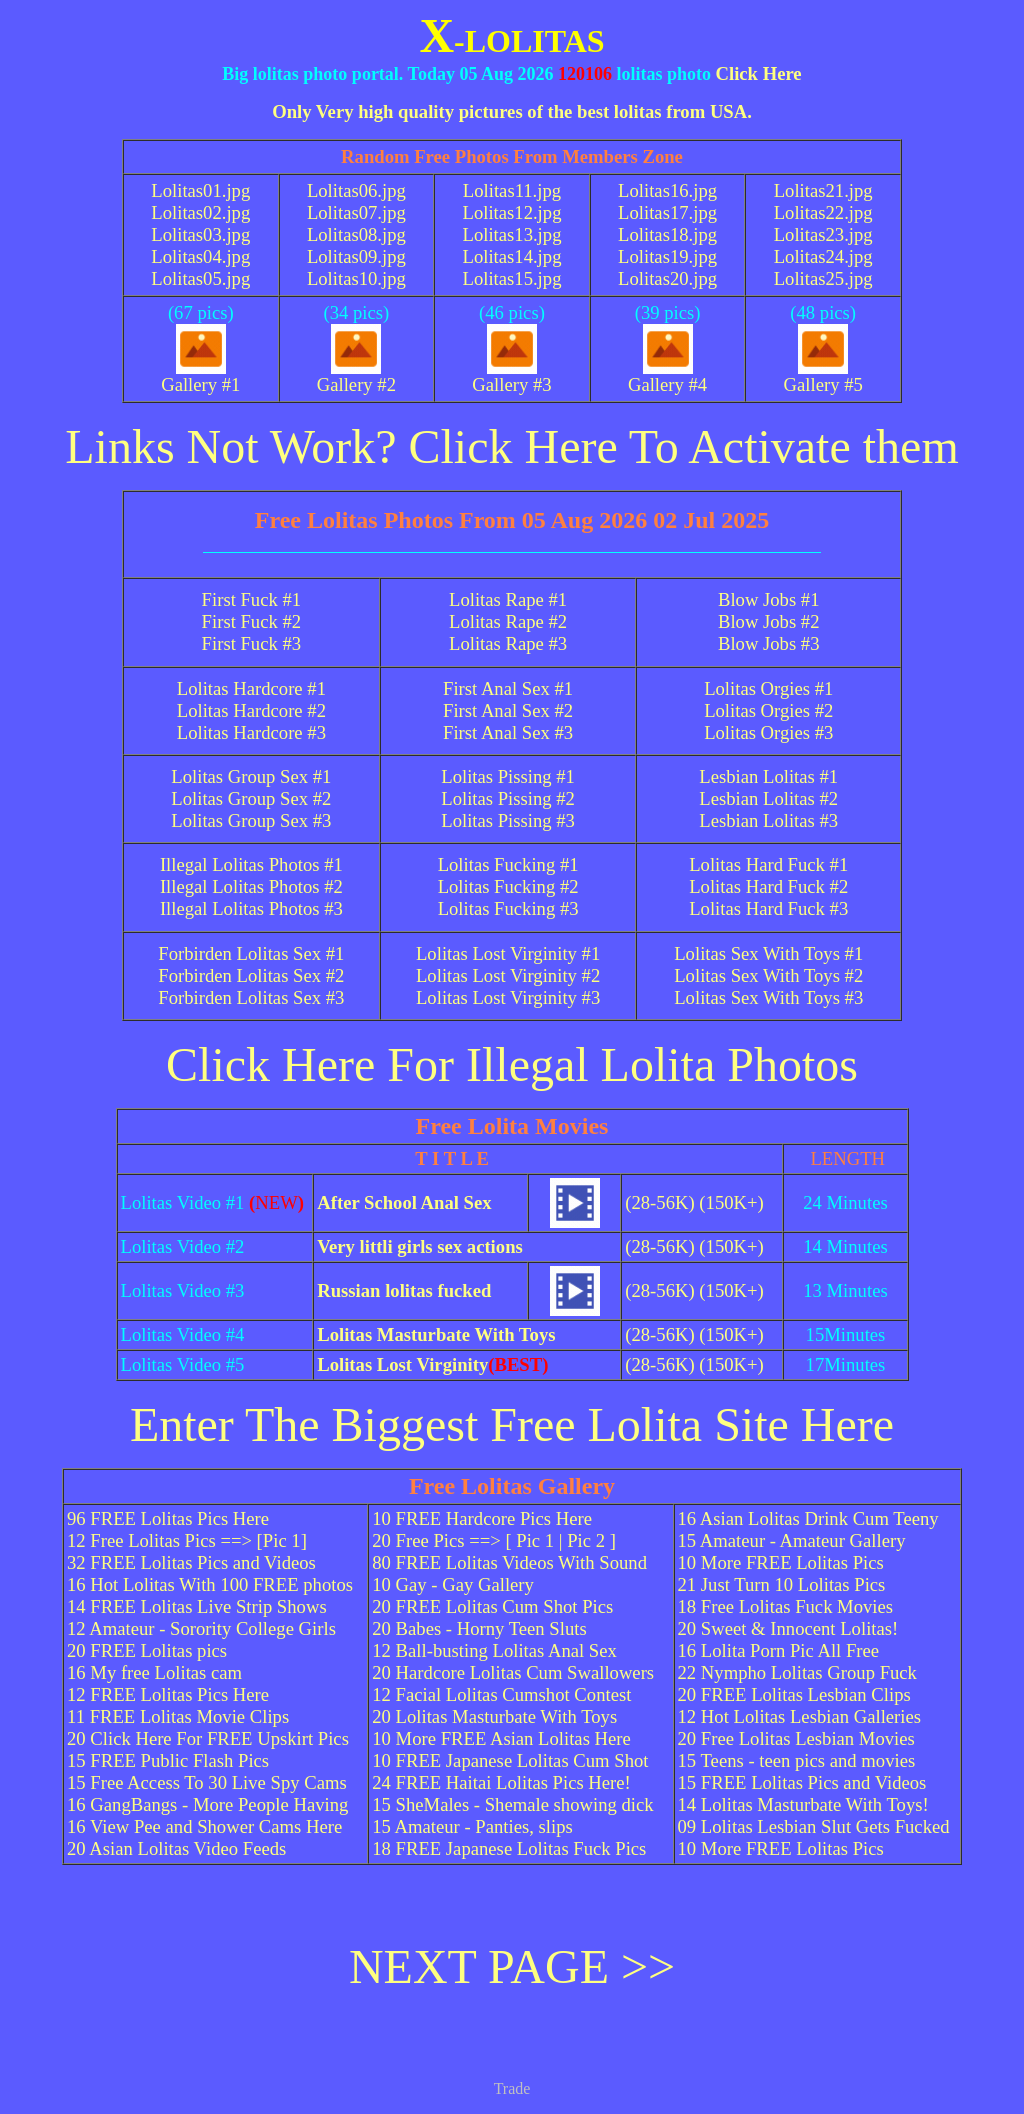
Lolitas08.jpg (356, 234)
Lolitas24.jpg (823, 256)
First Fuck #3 (252, 643)
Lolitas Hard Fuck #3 (768, 908)
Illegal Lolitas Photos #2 (251, 886)
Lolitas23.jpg (823, 234)
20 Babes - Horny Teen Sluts (479, 1628)
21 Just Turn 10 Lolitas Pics (782, 1584)
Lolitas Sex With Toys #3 (768, 997)
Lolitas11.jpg (512, 190)
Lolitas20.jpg (667, 278)
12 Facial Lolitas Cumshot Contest (501, 1694)
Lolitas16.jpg (667, 190)
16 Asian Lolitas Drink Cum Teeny (808, 1518)
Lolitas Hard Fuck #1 (768, 864)
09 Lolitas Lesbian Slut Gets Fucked (814, 1826)
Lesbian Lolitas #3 (768, 820)
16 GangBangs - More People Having (207, 1804)
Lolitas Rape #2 (508, 621)
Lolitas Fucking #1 (508, 864)
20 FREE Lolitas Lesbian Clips (794, 1694)
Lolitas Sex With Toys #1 (768, 953)
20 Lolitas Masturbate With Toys (494, 1716)
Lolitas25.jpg (823, 278)
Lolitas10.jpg (356, 278)
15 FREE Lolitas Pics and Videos (802, 1782)
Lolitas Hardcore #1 (251, 688)
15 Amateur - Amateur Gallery (792, 1540)
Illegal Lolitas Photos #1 (251, 864)
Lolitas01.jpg (200, 190)
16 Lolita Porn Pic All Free (779, 1650)
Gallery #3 (511, 376)
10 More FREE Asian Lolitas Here (501, 1738)
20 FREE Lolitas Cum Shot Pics (492, 1606)
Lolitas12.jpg (511, 212)
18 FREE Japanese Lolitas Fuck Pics (509, 1848)
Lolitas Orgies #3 (768, 732)
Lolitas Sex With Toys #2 (768, 975)
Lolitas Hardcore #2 (251, 710)
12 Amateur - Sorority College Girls (201, 1628)
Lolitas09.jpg (356, 256)
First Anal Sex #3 (508, 732)
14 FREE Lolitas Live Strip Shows (197, 1606)
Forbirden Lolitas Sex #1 (251, 953)
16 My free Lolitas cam (154, 1672)
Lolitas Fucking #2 (508, 886)
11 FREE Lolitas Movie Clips (178, 1716)
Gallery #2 (356, 376)
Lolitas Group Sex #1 (251, 776)
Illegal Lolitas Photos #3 (251, 908)
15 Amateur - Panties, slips (472, 1826)
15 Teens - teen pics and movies (797, 1760)
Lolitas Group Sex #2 (251, 798)
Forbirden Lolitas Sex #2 (251, 975)
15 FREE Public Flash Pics (168, 1760)
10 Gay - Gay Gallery (453, 1584)
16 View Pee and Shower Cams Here (204, 1826)
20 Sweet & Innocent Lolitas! (788, 1628)
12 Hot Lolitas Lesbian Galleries (800, 1716)
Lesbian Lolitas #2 (768, 798)
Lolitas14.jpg (511, 256)
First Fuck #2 (252, 621)
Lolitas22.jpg (823, 212)
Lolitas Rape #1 (508, 599)
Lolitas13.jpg (511, 234)
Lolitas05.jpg (200, 278)
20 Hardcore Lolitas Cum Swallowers (513, 1672)
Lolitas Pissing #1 (508, 776)
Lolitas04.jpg (200, 256)
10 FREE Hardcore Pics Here (482, 1518)
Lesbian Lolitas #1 (768, 776)
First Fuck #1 (252, 599)
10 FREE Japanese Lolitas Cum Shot (510, 1760)
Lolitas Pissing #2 (508, 798)
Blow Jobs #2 (769, 621)
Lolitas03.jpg (200, 234)
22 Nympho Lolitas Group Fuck (797, 1672)
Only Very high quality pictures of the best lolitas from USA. (512, 111)
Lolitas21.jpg (823, 190)
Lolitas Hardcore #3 (251, 732)
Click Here (758, 73)
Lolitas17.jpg (667, 212)
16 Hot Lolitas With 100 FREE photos (210, 1584)
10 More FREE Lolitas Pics (781, 1562)
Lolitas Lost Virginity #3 (508, 997)
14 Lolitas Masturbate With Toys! (803, 1804)
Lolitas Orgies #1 (768, 688)
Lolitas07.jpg (356, 212)
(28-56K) (659, 1202)
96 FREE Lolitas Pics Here (168, 1518)
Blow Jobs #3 (769, 643)
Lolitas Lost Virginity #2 (508, 975)
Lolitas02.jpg (200, 212)
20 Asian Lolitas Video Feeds (176, 1848)
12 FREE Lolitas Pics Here (168, 1694)
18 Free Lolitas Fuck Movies (786, 1606)
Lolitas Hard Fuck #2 (768, 886)
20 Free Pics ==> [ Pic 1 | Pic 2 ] (494, 1540)
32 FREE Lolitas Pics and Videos (191, 1562)
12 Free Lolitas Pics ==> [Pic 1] (187, 1540)
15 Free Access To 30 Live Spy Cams (207, 1782)
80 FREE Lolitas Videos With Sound (509, 1562)
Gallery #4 (667, 376)
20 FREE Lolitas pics (147, 1650)
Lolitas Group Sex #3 (251, 820)
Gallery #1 (200, 376)
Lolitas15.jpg (511, 278)
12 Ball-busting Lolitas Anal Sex (494, 1650)
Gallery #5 (823, 376)
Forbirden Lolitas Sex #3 (251, 997)
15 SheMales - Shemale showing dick (512, 1804)
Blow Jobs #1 (769, 599)
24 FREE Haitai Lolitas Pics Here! (501, 1782)
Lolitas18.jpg (667, 234)
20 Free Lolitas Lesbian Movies (796, 1738)
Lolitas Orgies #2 (768, 710)
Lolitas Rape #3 (508, 643)
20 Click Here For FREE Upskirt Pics (208, 1738)
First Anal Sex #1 (508, 688)
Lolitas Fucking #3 (508, 908)
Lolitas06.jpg (356, 190)
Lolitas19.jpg (667, 256)
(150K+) (731, 1202)
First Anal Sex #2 (508, 710)
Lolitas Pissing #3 (508, 820)
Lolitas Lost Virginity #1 (508, 953)
